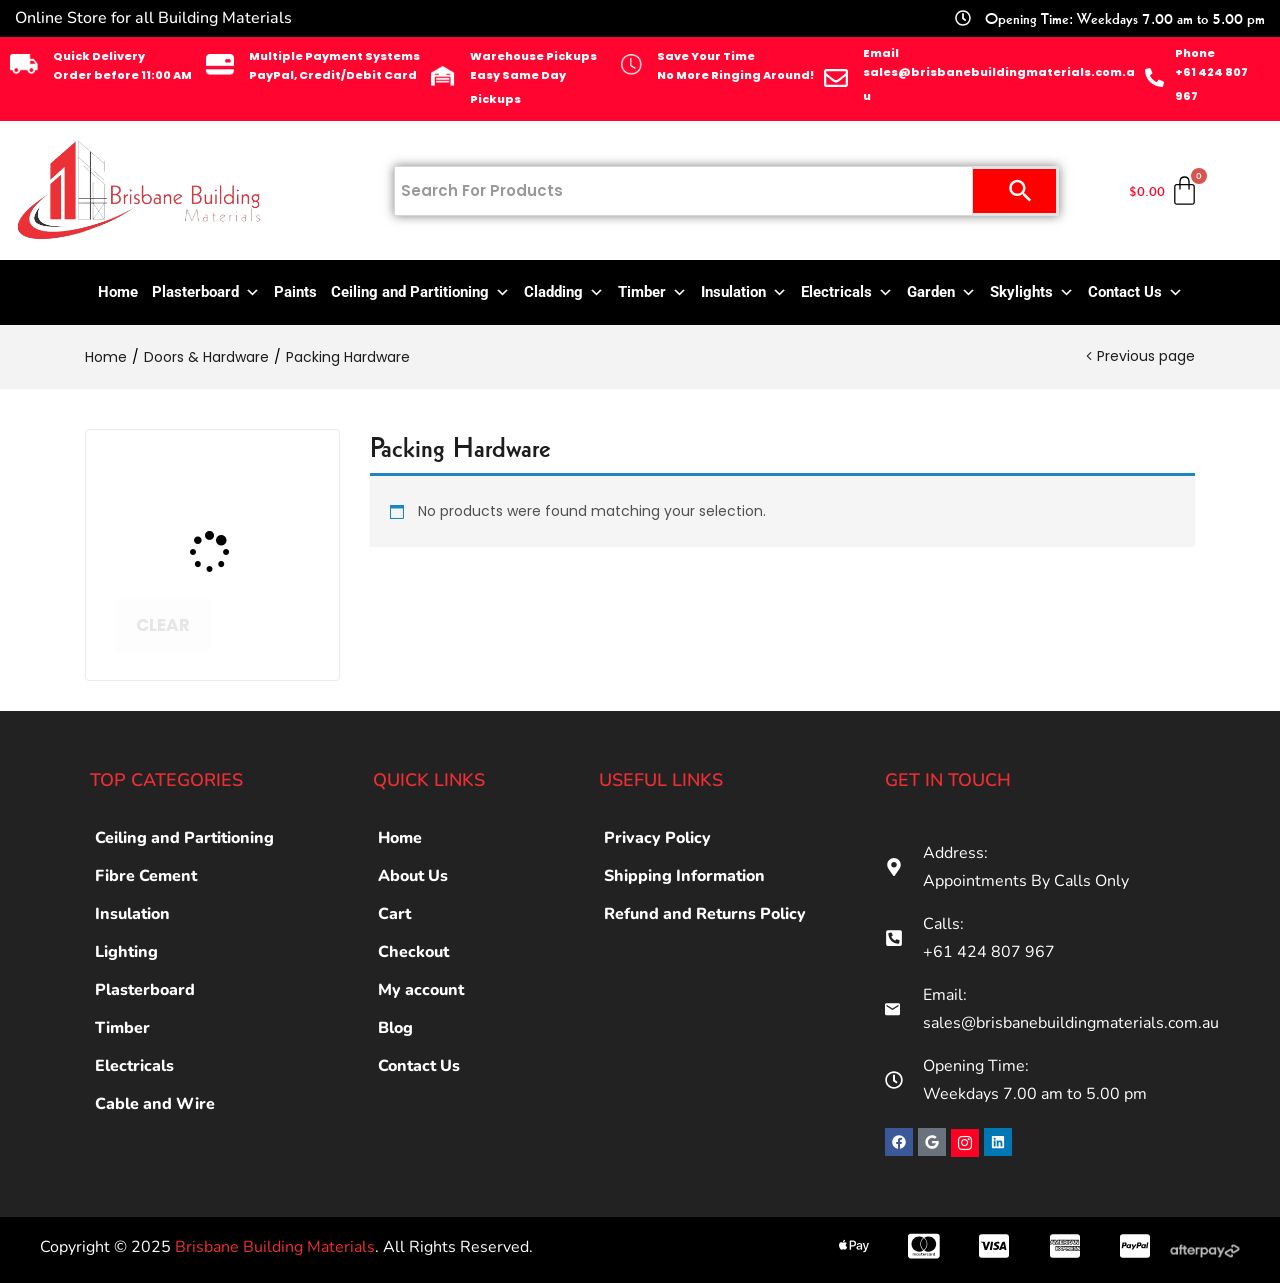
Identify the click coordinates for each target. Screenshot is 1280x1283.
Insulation (744, 292)
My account (421, 990)
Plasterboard (206, 292)
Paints (295, 292)
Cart (394, 914)
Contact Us (1135, 292)
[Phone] (1154, 77)
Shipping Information (684, 876)
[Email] (836, 78)
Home (118, 292)
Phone (1195, 53)
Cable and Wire (155, 1104)
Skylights (1032, 292)
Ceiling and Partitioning (420, 292)
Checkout (413, 952)
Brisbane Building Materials (275, 1247)
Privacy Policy (657, 838)
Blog (395, 1028)
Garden (941, 292)
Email (881, 53)
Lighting (126, 952)
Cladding (564, 292)
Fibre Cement (146, 876)
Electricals (847, 292)
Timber (652, 292)
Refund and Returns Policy (705, 914)
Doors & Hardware (206, 357)
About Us (413, 876)
